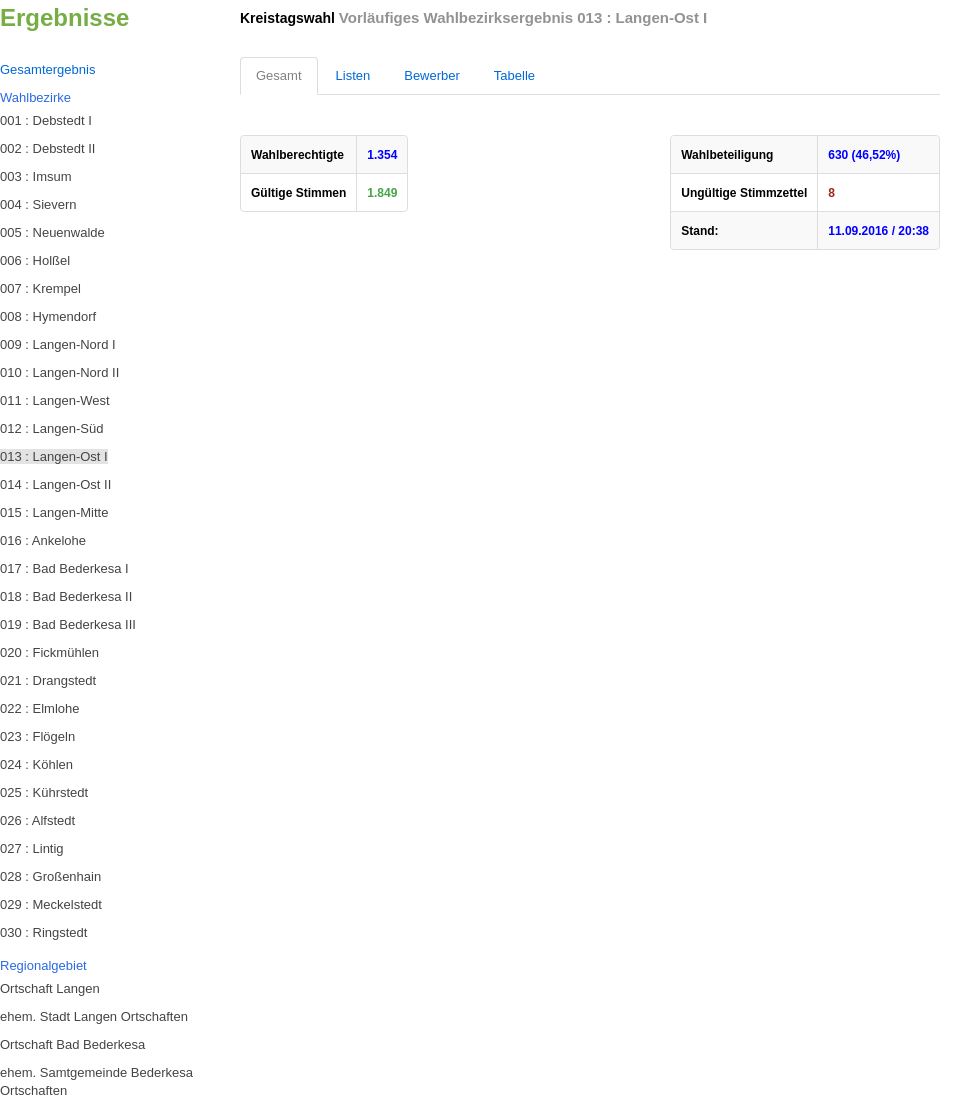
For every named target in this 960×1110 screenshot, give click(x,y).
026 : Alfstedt (37, 820)
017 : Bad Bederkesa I (64, 568)
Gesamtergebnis (47, 69)
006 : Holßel (35, 260)
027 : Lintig (32, 848)
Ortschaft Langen (50, 988)
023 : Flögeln (37, 736)
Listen (353, 75)
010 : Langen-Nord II (59, 372)
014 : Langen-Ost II (55, 484)
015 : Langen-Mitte (54, 512)
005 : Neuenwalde (52, 232)
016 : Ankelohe (43, 540)
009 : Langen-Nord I (58, 344)
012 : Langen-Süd (51, 428)
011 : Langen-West (55, 400)
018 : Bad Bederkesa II (66, 596)
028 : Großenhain (50, 876)
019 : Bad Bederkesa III (68, 624)
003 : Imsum (36, 176)
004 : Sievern (38, 204)
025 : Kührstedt (44, 792)
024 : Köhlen (36, 764)
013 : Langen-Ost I (54, 456)
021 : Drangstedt (48, 680)
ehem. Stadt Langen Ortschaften (94, 1016)
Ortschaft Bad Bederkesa (72, 1044)
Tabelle (514, 75)
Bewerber (432, 75)
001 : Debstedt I (46, 120)
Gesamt (279, 75)
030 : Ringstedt (43, 932)
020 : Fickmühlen (49, 652)
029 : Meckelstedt (51, 904)
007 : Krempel (40, 288)
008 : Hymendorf (48, 316)
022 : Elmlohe (40, 708)
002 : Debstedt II (47, 148)
